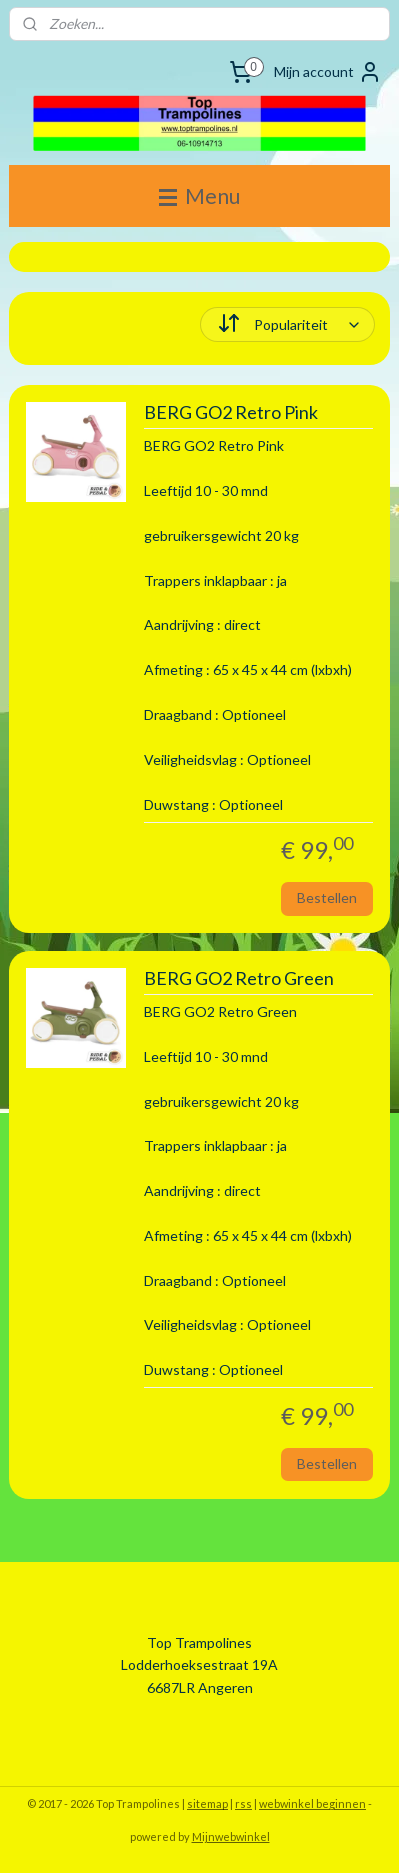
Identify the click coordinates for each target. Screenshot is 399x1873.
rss (243, 1803)
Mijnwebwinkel (231, 1836)
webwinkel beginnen (312, 1803)
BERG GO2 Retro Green (239, 979)
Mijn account (328, 72)
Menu (199, 195)
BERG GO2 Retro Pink (231, 413)
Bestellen (327, 897)
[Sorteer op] (288, 324)
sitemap (207, 1803)
